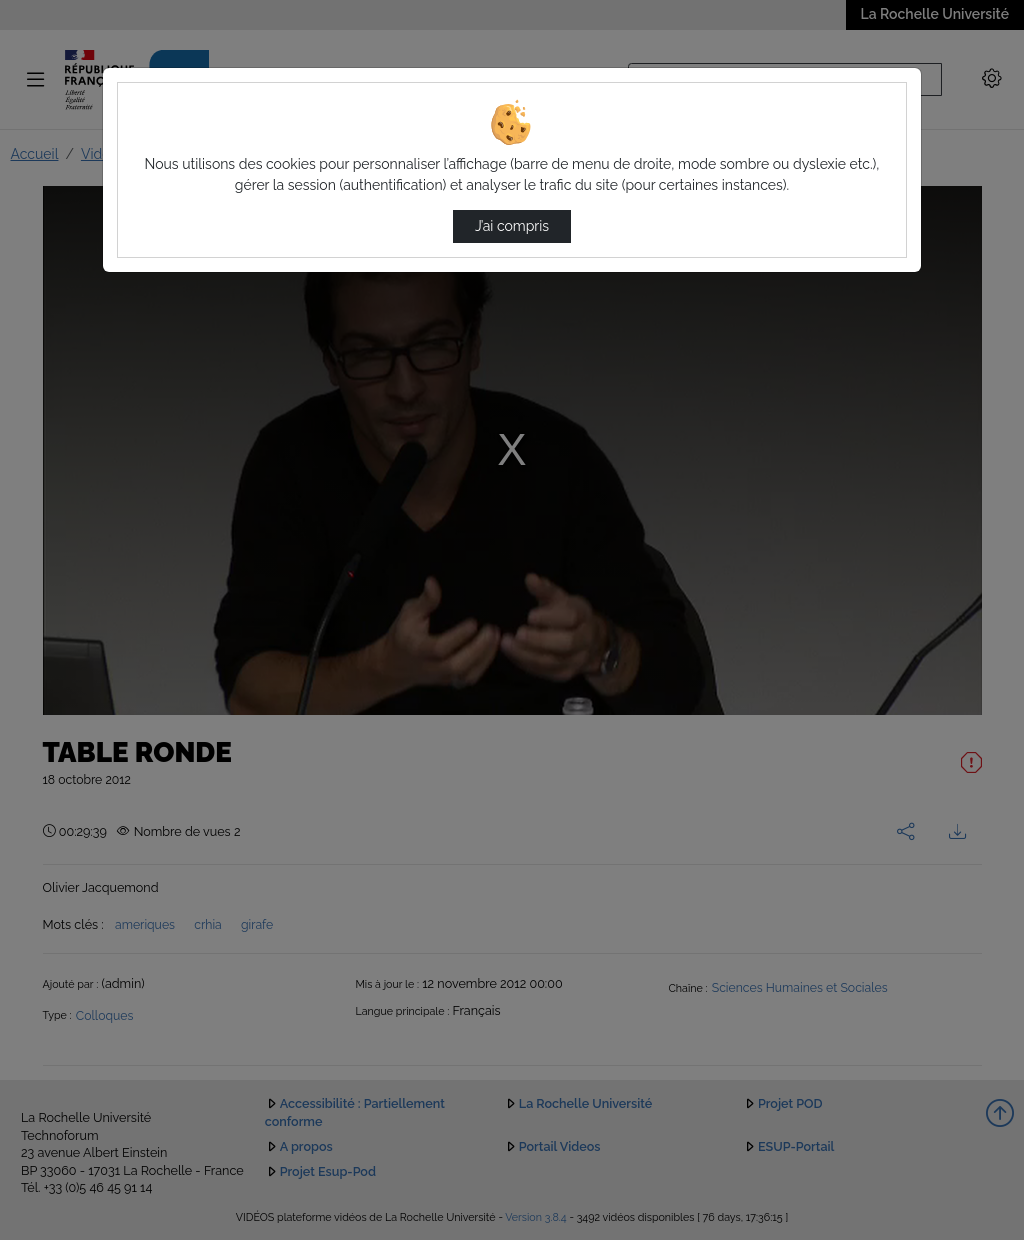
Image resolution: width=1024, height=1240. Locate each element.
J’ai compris (512, 226)
